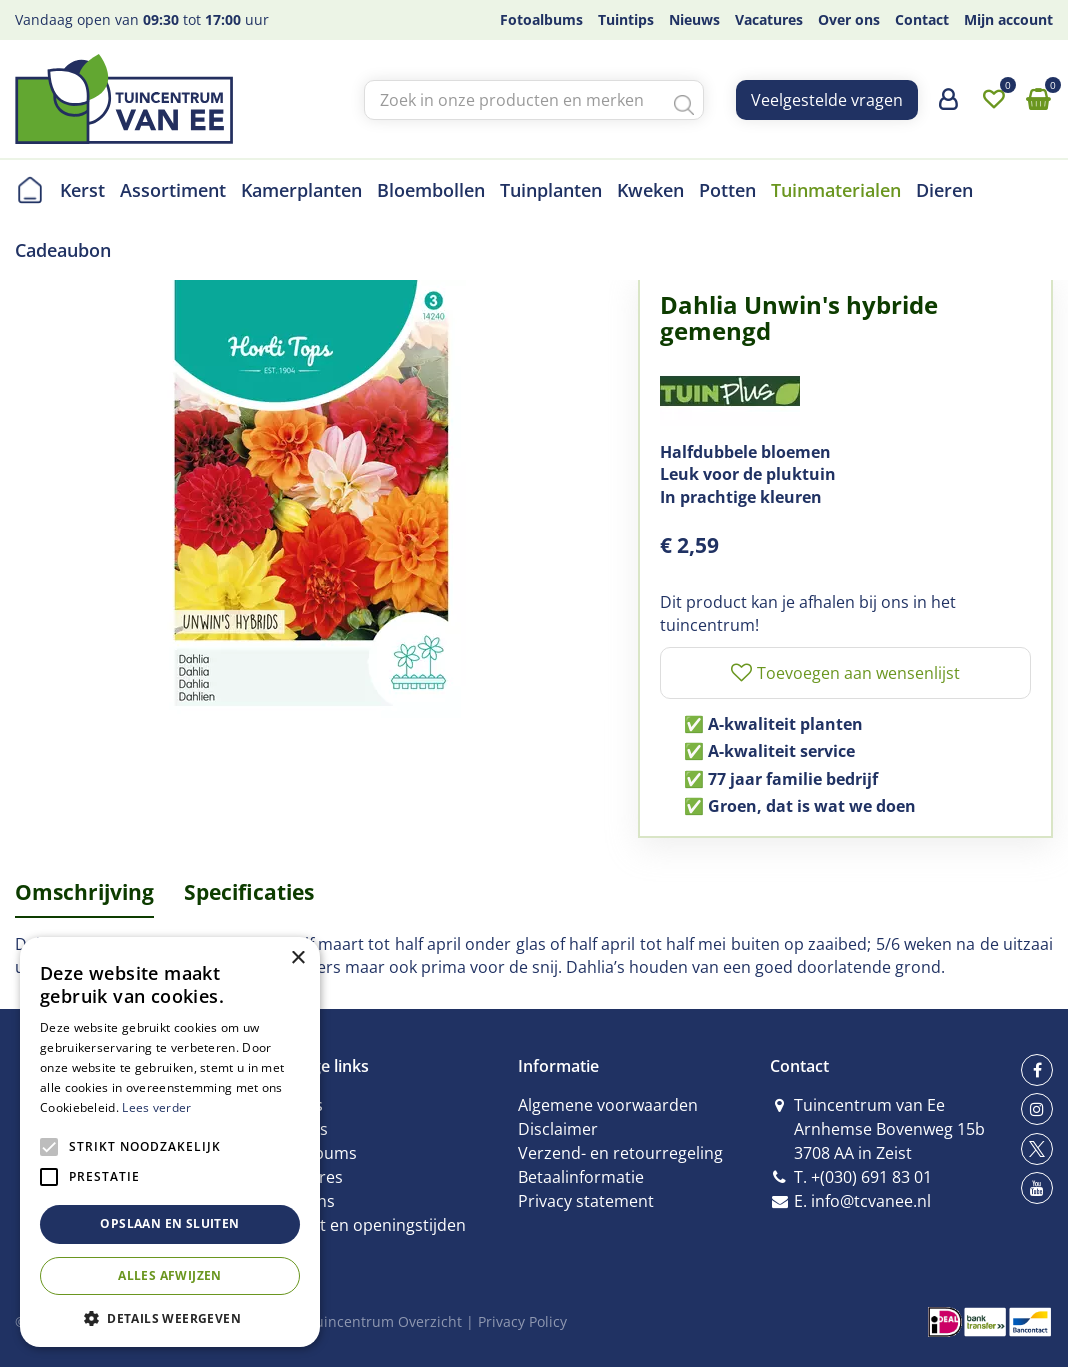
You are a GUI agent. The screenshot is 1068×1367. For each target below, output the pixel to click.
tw (1037, 1149)
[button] (170, 1317)
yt (1037, 1188)
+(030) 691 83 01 (871, 1177)
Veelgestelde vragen (827, 100)
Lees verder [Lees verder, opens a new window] (156, 1107)
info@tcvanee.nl (871, 1201)
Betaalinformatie (581, 1177)
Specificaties (249, 892)
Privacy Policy (522, 1321)
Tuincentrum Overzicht (384, 1321)
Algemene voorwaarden (608, 1105)
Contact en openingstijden (366, 1225)
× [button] (297, 958)
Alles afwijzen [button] (170, 1275)
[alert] (170, 1142)
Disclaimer (558, 1129)
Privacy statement (586, 1201)
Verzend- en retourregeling (620, 1153)
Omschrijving (84, 892)
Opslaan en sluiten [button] (169, 1223)
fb (1037, 1070)
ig (1037, 1109)
